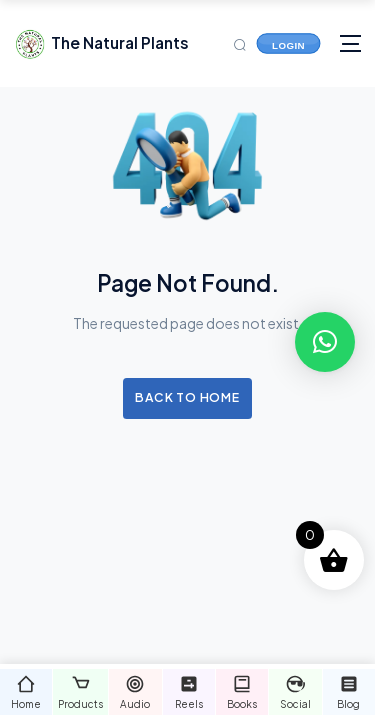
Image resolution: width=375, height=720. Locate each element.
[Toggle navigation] (350, 43)
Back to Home (187, 397)
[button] (325, 342)
